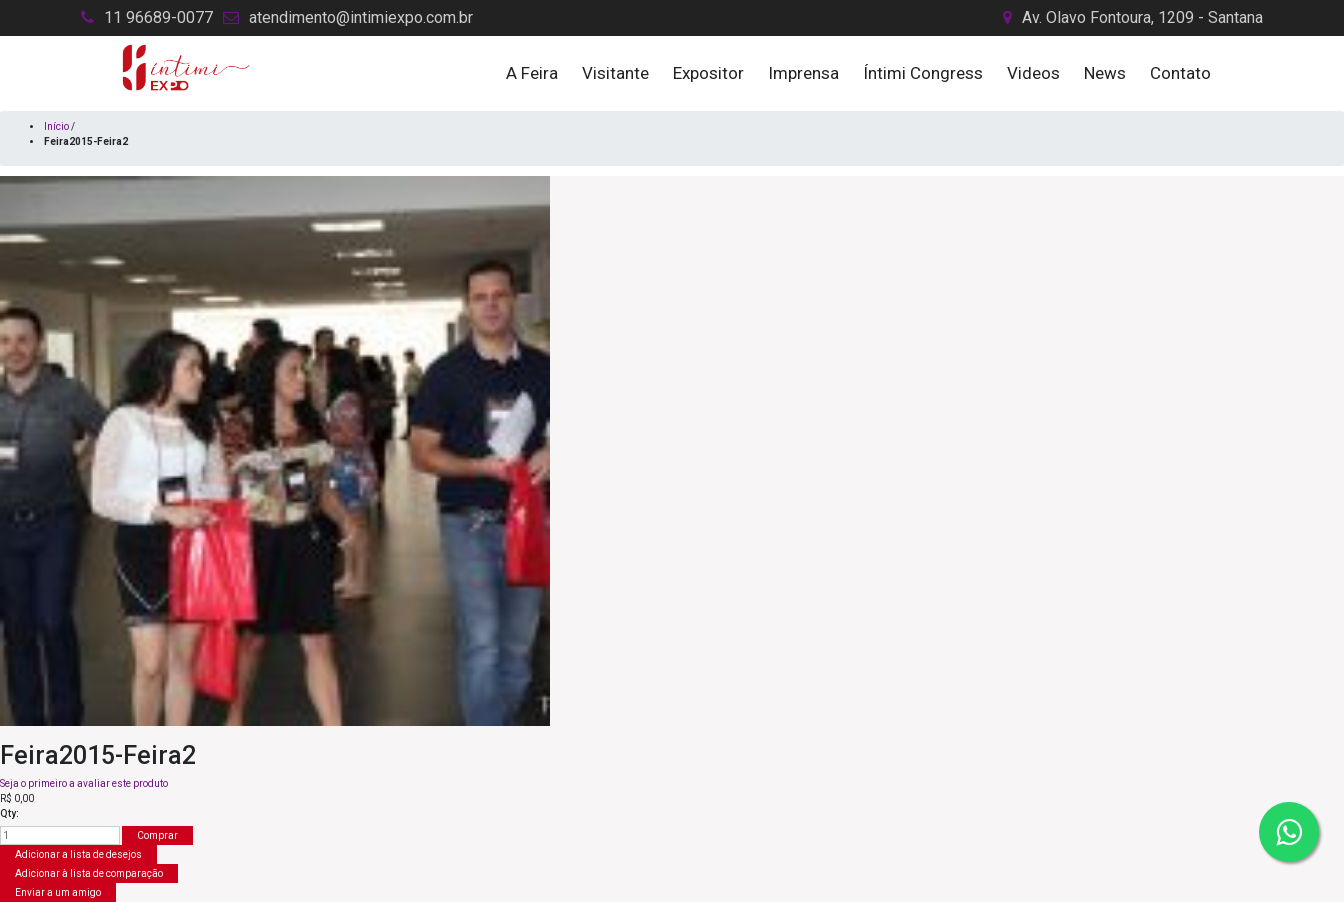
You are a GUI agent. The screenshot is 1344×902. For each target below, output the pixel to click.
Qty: (9, 813)
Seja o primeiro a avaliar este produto (84, 783)
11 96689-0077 (158, 17)
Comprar (157, 835)
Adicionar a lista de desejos (78, 854)
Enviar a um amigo (58, 892)
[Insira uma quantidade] (60, 835)
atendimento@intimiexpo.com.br (361, 17)
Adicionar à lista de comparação (89, 873)
